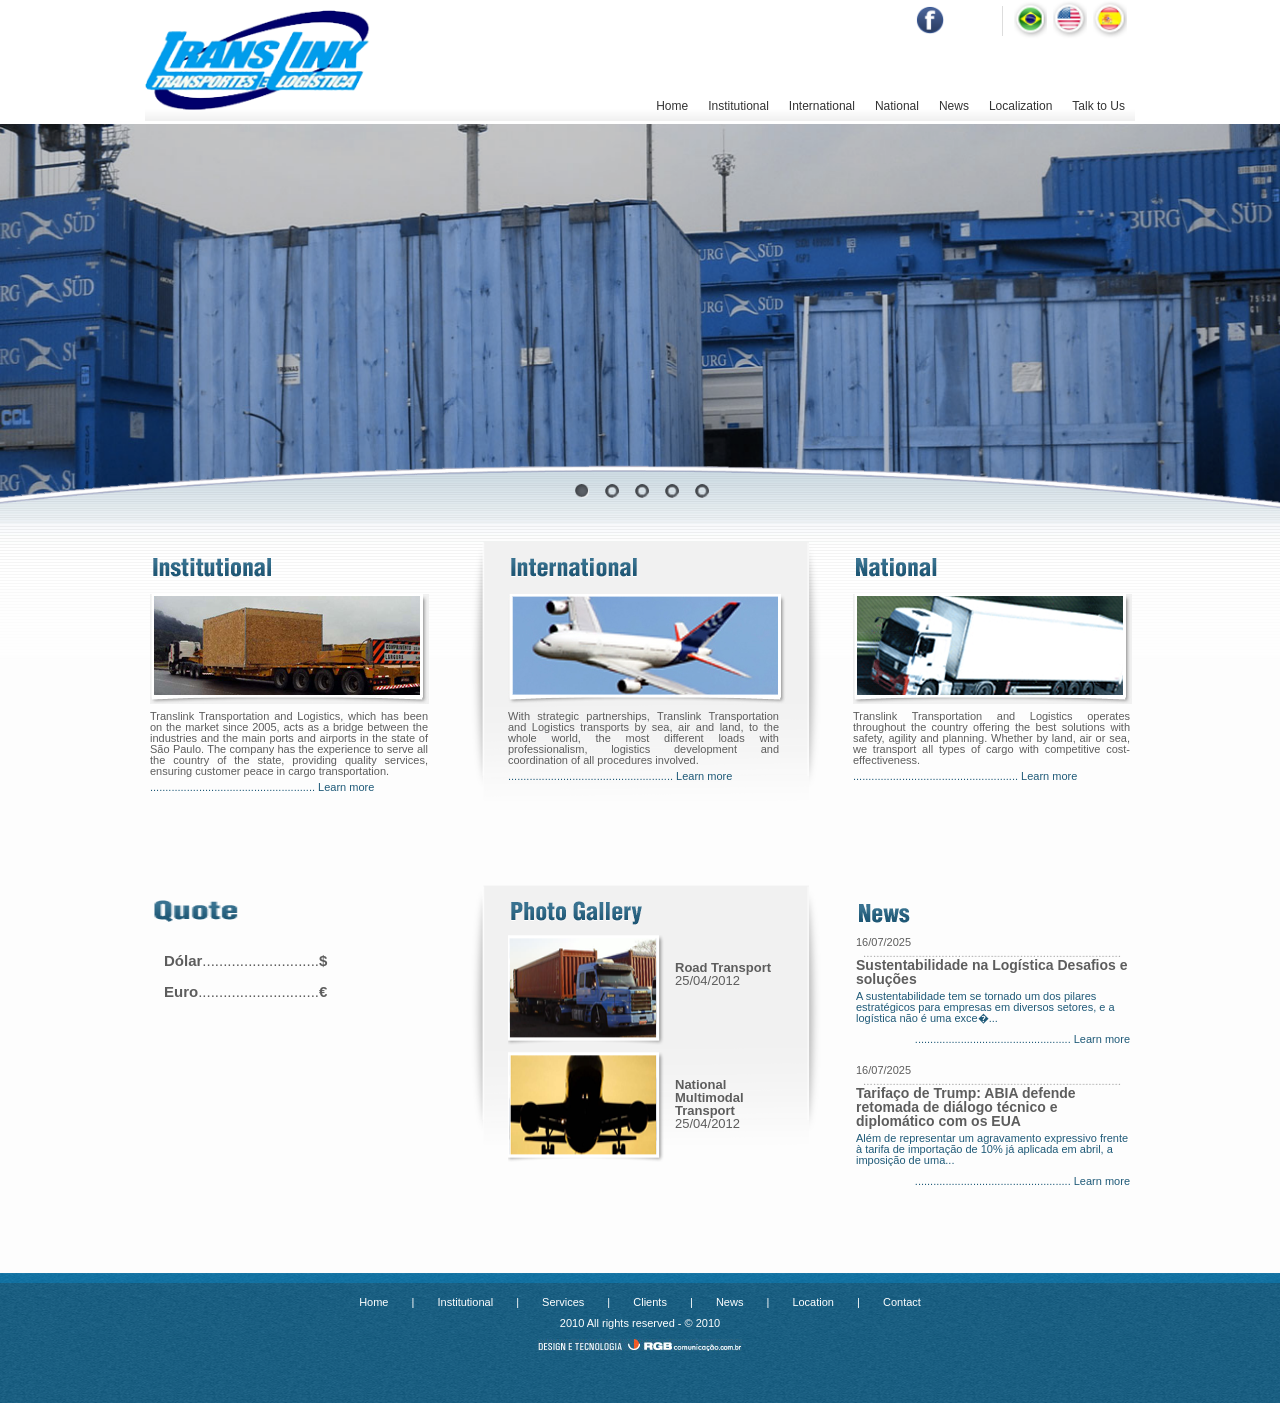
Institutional (738, 106)
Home (672, 106)
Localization (1020, 106)
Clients (650, 1302)
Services (563, 1302)
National (897, 106)
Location (813, 1302)
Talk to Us (1098, 106)
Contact (902, 1302)
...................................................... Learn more (262, 787)
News (954, 106)
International (822, 106)
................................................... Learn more (1022, 1039)
